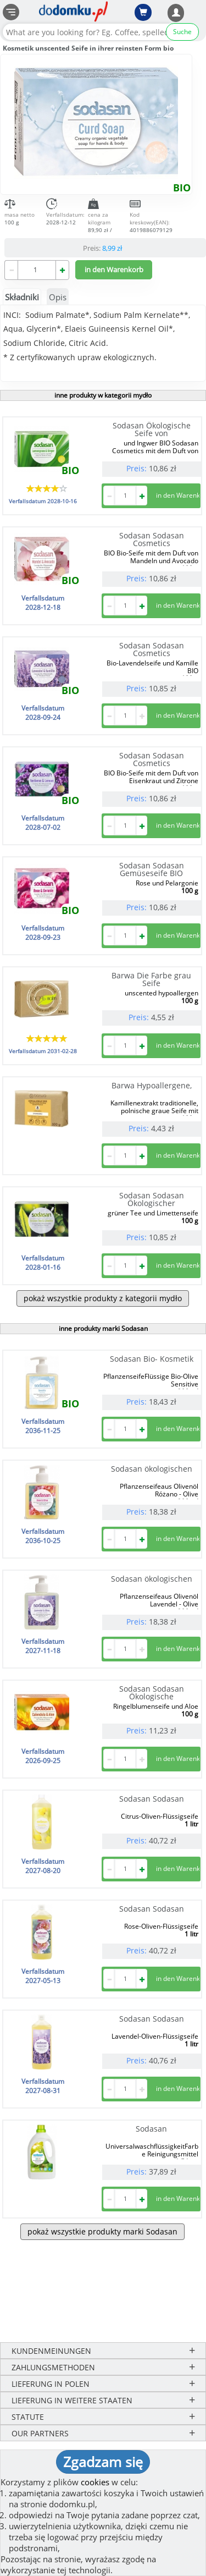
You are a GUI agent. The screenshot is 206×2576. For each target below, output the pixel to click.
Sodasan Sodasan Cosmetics (151, 539)
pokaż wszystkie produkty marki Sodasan (102, 2231)
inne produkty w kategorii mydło (103, 395)
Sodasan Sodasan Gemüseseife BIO (151, 869)
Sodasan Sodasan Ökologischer (151, 1199)
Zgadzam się (103, 2461)
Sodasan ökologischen (151, 1468)
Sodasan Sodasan (151, 1798)
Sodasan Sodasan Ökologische (151, 1692)
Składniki (22, 296)
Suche (182, 31)
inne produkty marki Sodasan (103, 1328)
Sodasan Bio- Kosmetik (151, 1358)
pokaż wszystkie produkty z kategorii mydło (103, 1298)
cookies (95, 2481)
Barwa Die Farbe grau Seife (151, 979)
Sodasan (151, 2128)
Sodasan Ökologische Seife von (152, 429)
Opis (57, 296)
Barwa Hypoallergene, (152, 1085)
